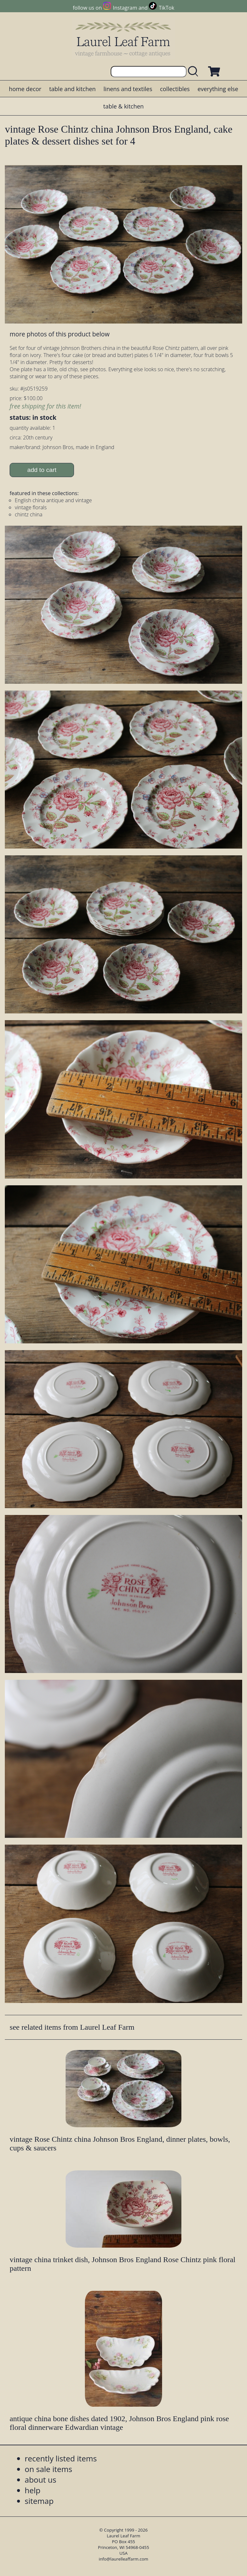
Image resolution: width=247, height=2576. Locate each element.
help (33, 2490)
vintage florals (31, 507)
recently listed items (61, 2458)
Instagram (125, 7)
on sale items (48, 2469)
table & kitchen (123, 106)
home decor (25, 89)
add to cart (42, 469)
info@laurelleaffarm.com (123, 2559)
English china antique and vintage (53, 500)
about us (40, 2479)
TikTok (166, 7)
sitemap (39, 2501)
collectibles (174, 89)
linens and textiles (128, 89)
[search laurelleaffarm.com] (195, 71)
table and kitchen (72, 89)
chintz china (28, 514)
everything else (217, 89)
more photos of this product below (59, 334)
